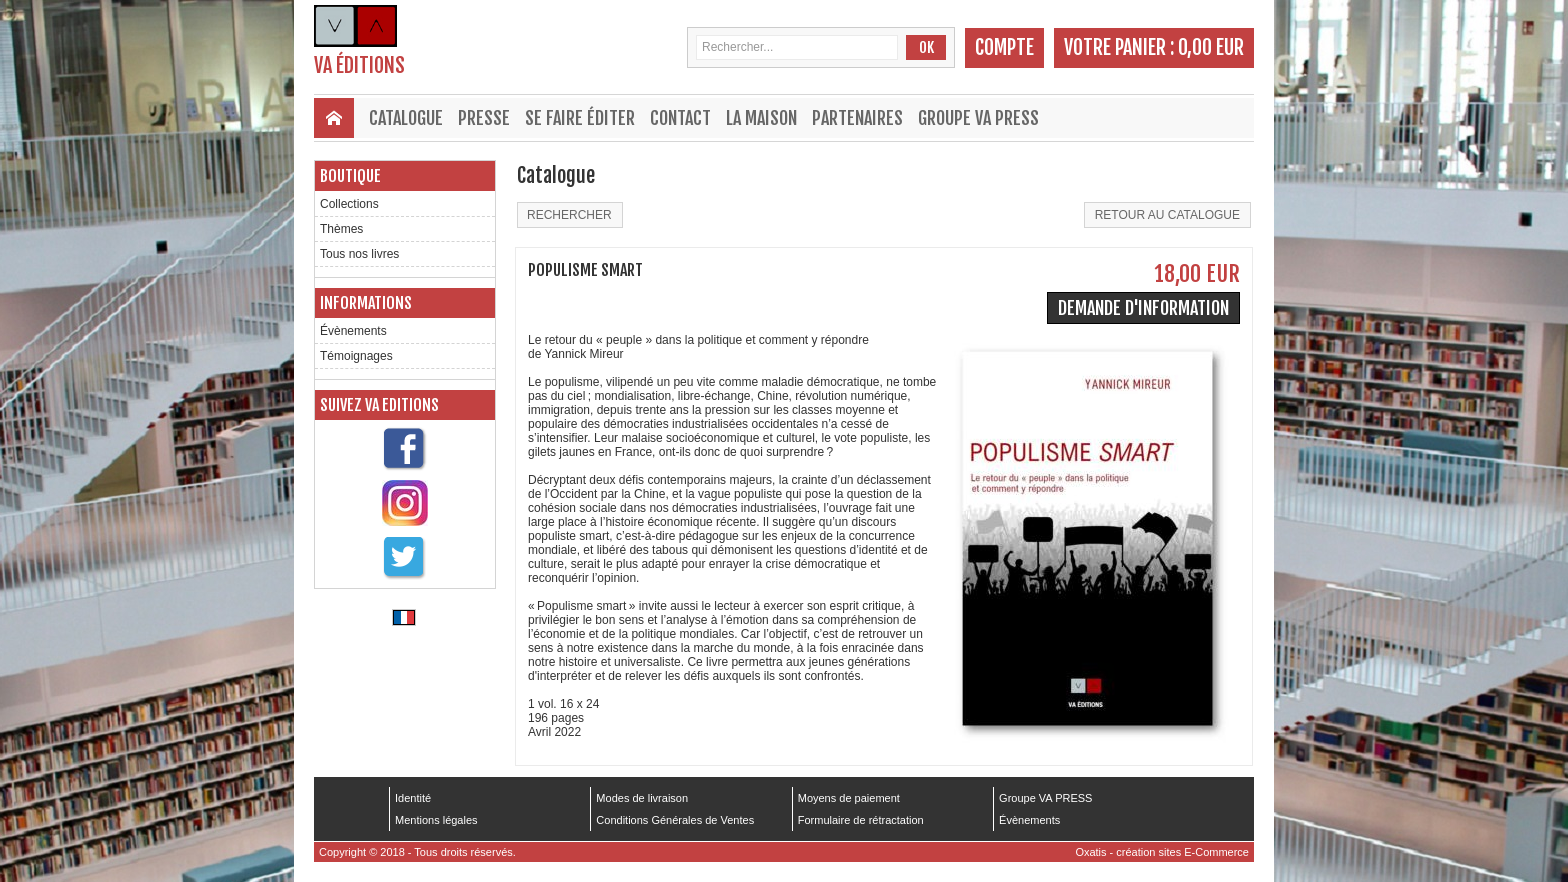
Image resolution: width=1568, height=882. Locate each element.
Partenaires (857, 118)
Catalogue (406, 118)
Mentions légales (436, 820)
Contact (680, 118)
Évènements (353, 331)
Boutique (350, 176)
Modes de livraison (642, 798)
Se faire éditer (580, 118)
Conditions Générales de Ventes (675, 820)
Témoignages (356, 356)
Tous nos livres (359, 254)
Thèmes (341, 229)
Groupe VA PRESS (978, 118)
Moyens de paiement (849, 798)
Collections (349, 204)
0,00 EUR (1211, 47)
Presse (484, 118)
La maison (761, 118)
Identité (413, 798)
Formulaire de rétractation (861, 820)
